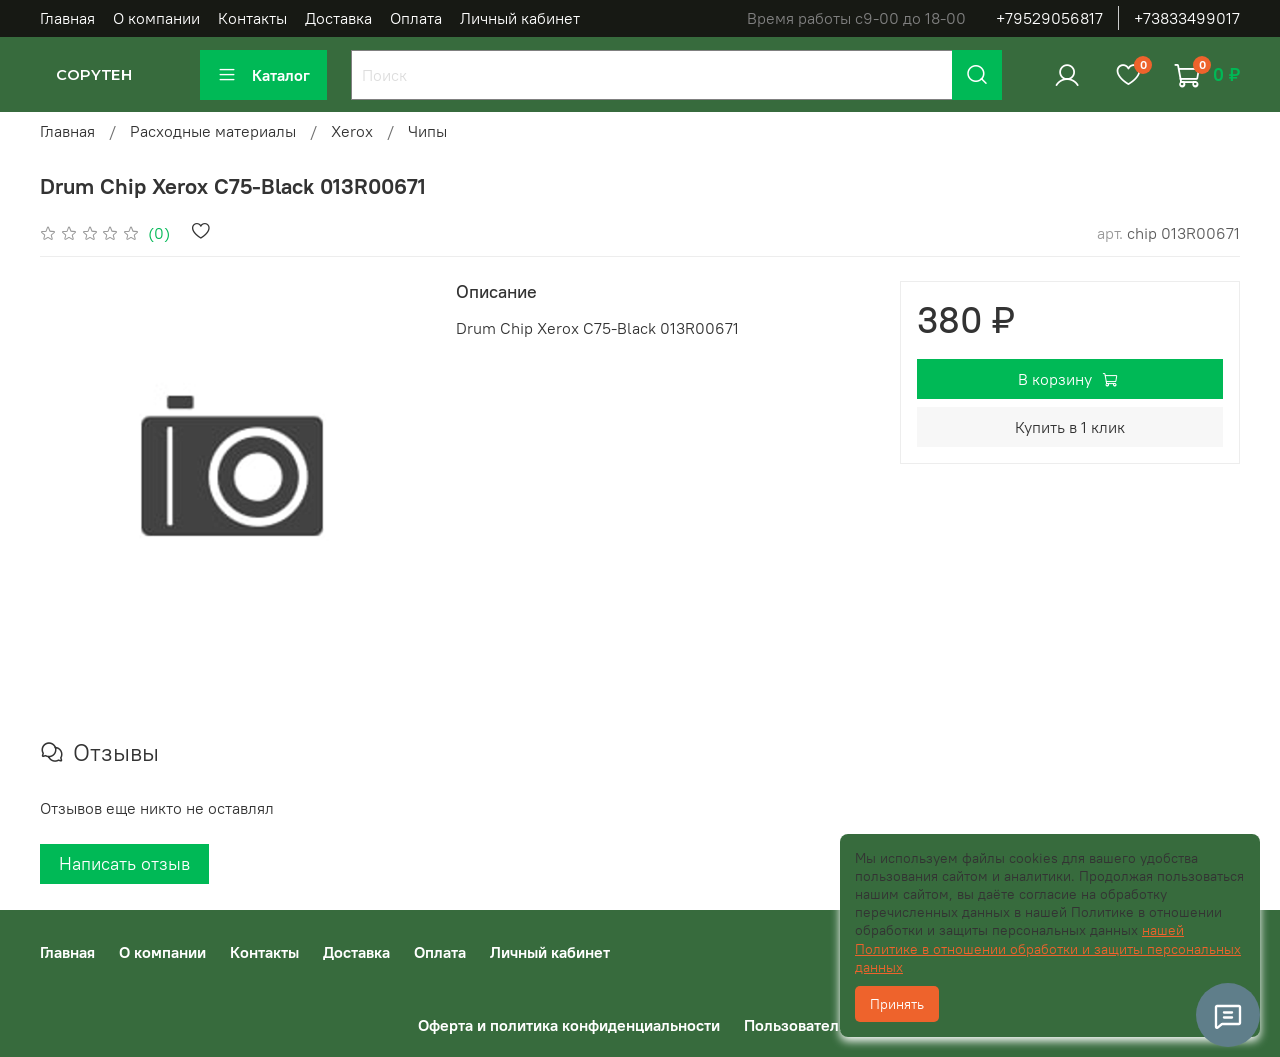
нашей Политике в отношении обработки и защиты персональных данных (1048, 948)
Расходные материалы (213, 131)
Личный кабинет (520, 18)
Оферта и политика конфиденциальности (569, 1025)
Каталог (263, 75)
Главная (67, 18)
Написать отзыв (124, 863)
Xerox (352, 131)
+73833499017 (1187, 18)
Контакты (252, 18)
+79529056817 (1049, 18)
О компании (156, 18)
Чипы (427, 131)
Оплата (416, 18)
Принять (897, 1004)
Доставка (338, 18)
